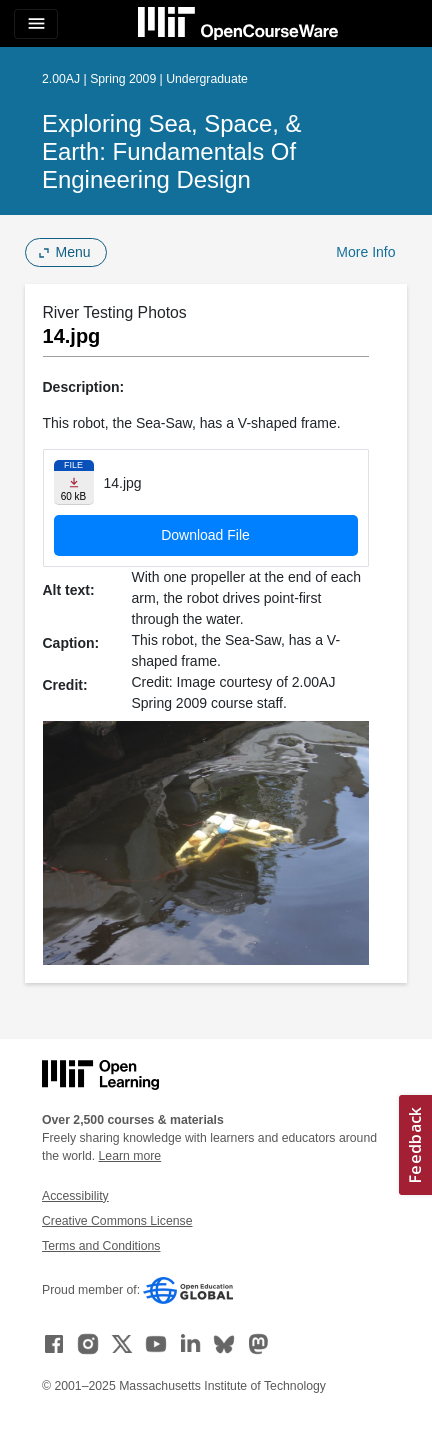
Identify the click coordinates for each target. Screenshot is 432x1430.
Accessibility (75, 1196)
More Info (365, 252)
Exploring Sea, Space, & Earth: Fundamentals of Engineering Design (171, 151)
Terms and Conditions (101, 1246)
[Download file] (74, 482)
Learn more (130, 1156)
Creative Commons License (117, 1221)
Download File (205, 535)
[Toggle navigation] (36, 24)
